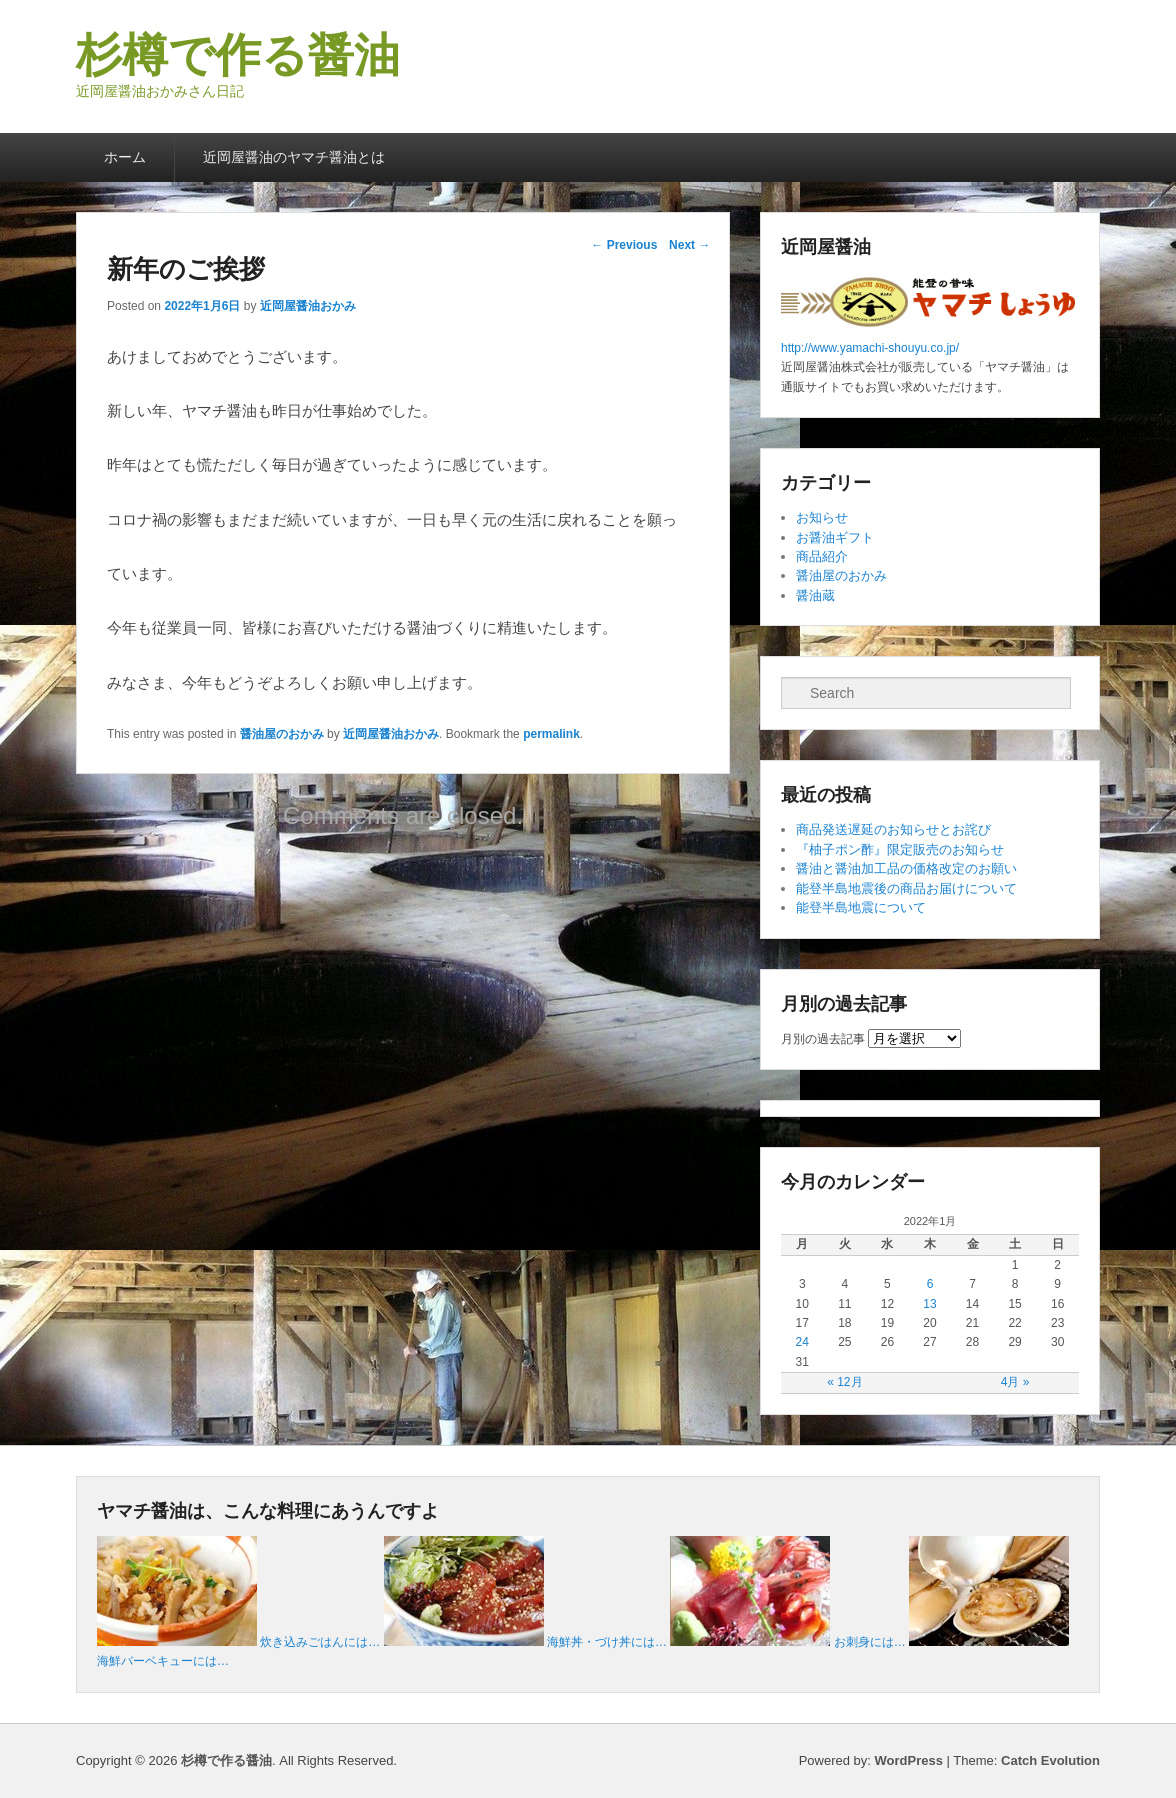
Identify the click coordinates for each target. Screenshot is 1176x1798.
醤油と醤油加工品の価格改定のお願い (906, 868)
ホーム (125, 157)
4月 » (1015, 1382)
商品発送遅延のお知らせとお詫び (893, 829)
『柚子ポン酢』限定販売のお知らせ (900, 849)
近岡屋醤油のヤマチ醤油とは (294, 157)
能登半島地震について (861, 907)
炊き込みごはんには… (320, 1642)
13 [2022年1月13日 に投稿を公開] (929, 1304)
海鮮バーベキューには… (163, 1661)
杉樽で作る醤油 (238, 55)
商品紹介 (822, 556)
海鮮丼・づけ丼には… (607, 1642)
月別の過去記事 (823, 1039)
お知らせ (822, 517)
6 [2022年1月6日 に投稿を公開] (930, 1284)
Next (689, 245)
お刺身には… (870, 1642)
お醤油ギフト (835, 537)
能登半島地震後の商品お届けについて (906, 888)
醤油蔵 (815, 595)
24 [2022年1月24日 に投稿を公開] (802, 1342)
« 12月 (844, 1382)
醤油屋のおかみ (282, 734)
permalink (551, 734)
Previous (624, 245)
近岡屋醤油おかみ (308, 306)
